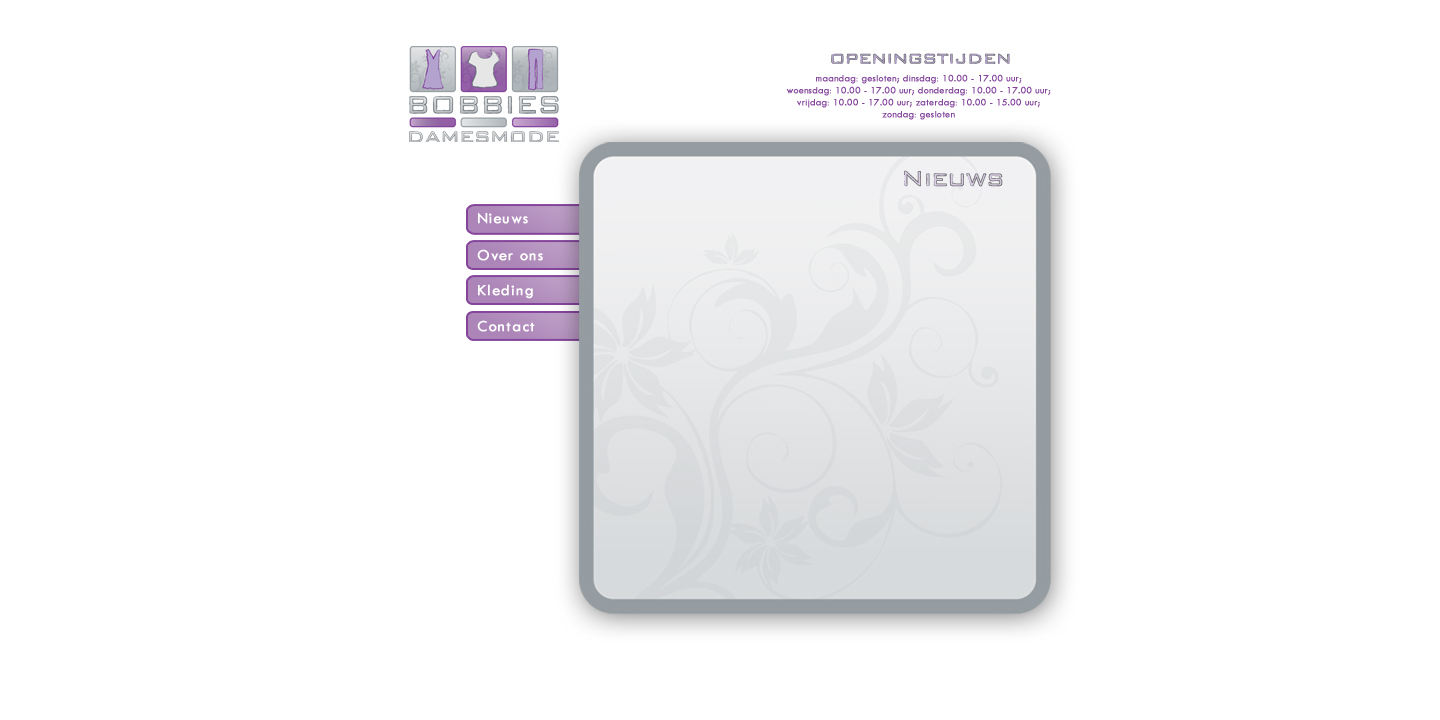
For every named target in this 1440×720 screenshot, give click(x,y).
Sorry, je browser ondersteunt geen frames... (814, 372)
